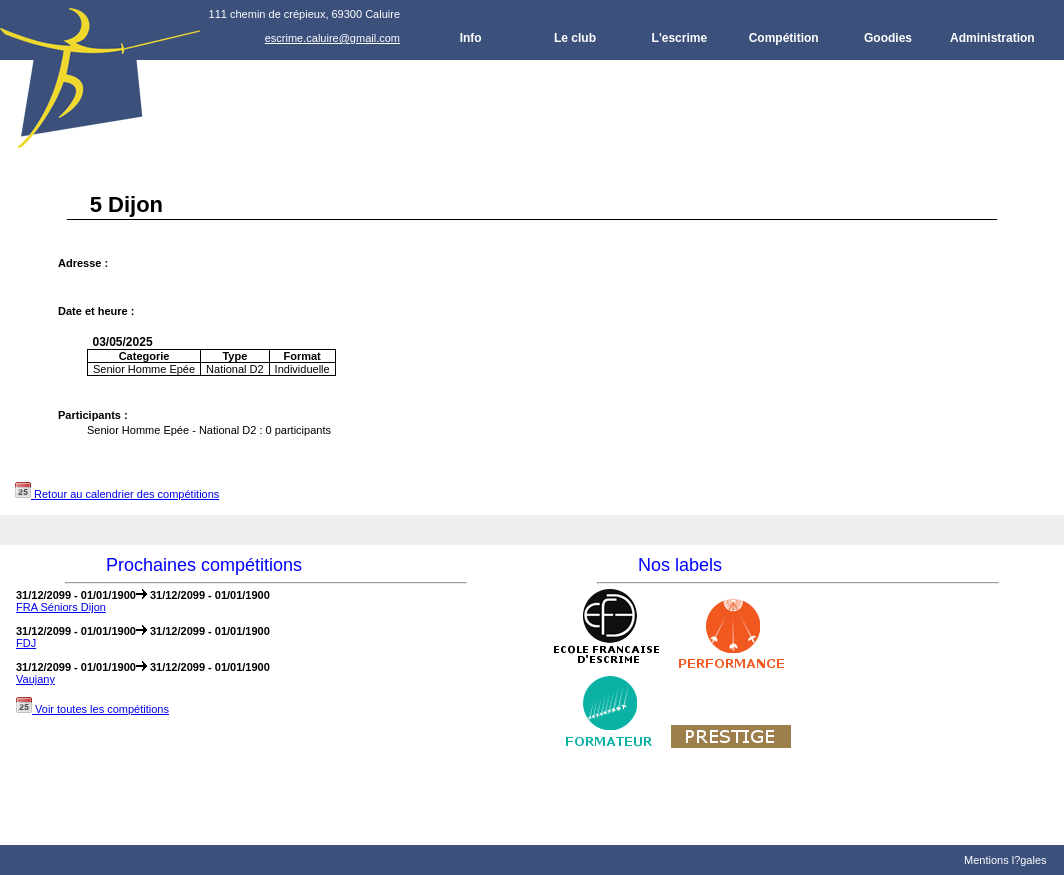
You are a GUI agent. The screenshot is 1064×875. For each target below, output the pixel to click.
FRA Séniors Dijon (61, 607)
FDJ (26, 643)
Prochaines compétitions (204, 565)
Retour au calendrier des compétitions (117, 494)
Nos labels (680, 565)
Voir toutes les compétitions (92, 709)
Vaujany (35, 679)
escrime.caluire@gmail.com (332, 38)
